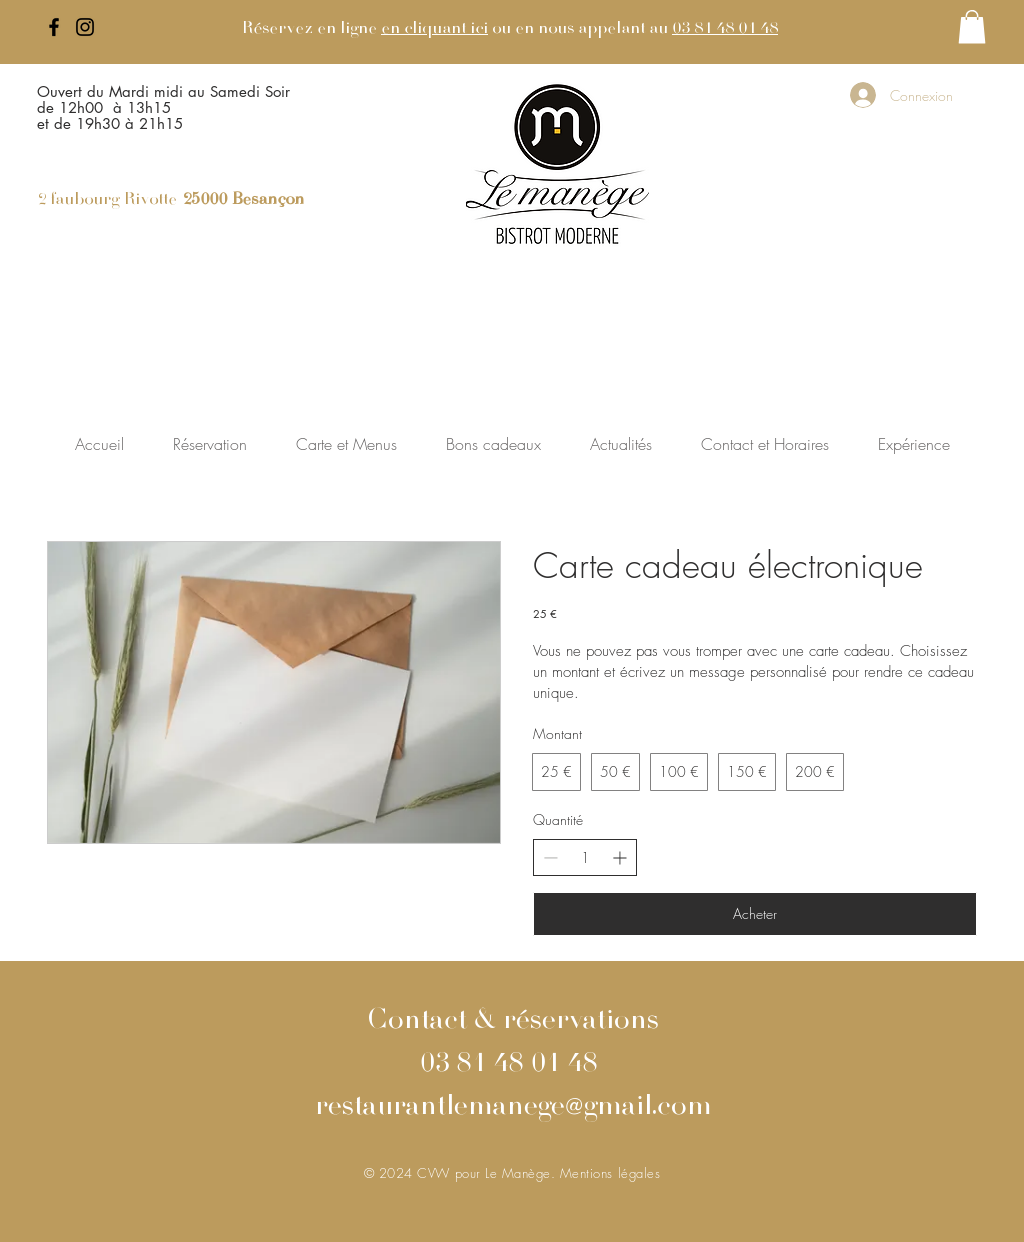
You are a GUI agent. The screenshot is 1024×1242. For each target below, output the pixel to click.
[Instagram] (85, 27)
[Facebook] (54, 27)
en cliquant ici (434, 29)
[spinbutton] (585, 858)
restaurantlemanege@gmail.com (512, 1108)
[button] (972, 26)
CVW (435, 1173)
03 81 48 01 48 (725, 29)
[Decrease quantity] (550, 857)
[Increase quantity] (619, 857)
